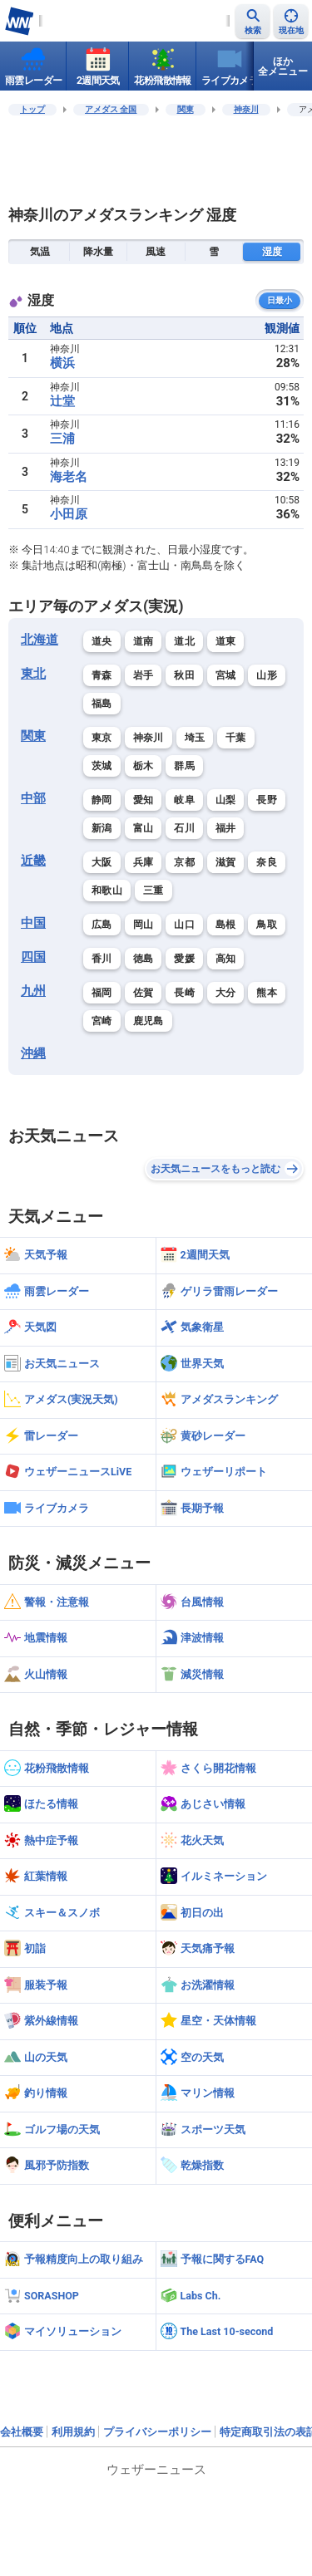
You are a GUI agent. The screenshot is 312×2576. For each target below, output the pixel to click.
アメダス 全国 (111, 109)
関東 (185, 109)
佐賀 (143, 993)
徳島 (143, 958)
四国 (33, 956)
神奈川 (246, 109)
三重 (153, 890)
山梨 (225, 800)
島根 (225, 924)
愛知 (143, 800)
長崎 (184, 993)
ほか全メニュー (283, 66)
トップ (32, 109)
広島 (102, 924)
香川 (102, 958)
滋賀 (225, 862)
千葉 (235, 737)
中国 (33, 922)
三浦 (62, 438)
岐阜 (184, 800)
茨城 (102, 766)
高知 (225, 958)
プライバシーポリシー (157, 2432)
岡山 (143, 924)
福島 (102, 703)
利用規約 (73, 2432)
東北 (33, 673)
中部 (33, 798)
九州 (33, 991)
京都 (184, 862)
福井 (225, 828)
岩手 (143, 675)
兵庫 (143, 862)
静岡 (102, 800)
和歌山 (107, 890)
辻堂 (62, 401)
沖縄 (33, 1053)
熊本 (266, 993)
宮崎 (102, 1021)
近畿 (33, 860)
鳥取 (266, 924)
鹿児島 (148, 1021)
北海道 (39, 639)
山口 (184, 924)
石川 (184, 828)
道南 (143, 641)
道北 (184, 641)
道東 (225, 641)
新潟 (102, 828)
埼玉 (195, 737)
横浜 (62, 363)
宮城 (225, 675)
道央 (102, 641)
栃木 (143, 766)
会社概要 (21, 2432)
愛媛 (184, 958)
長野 (266, 800)
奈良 (266, 862)
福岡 (102, 993)
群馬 (184, 766)
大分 (225, 993)
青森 (102, 675)
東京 (102, 737)
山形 (266, 675)
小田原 (68, 514)
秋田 (184, 675)
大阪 (102, 862)
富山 (143, 828)
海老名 (68, 476)
